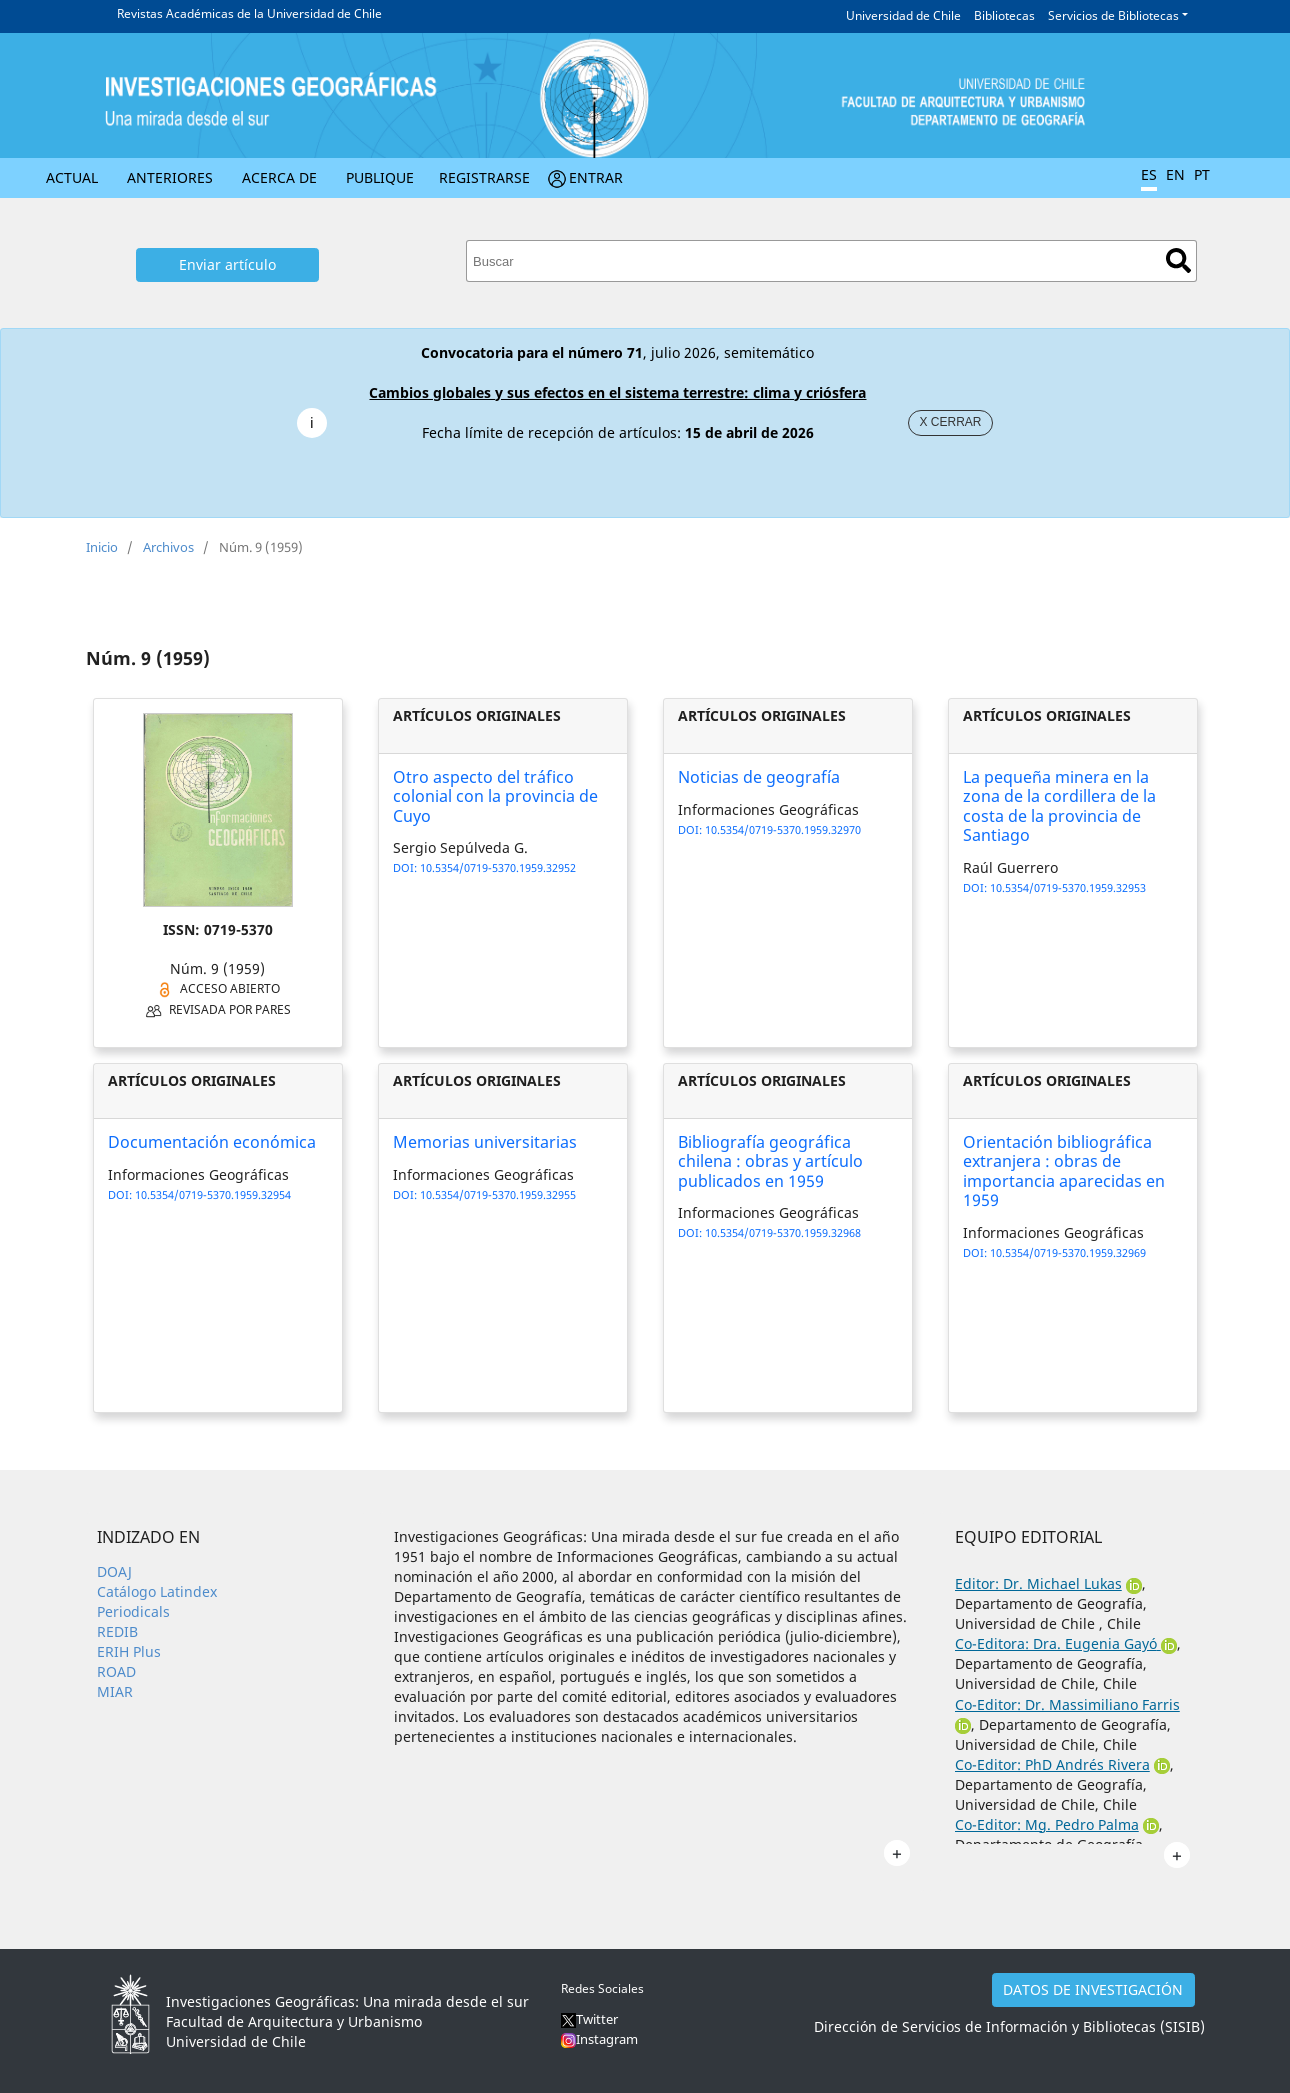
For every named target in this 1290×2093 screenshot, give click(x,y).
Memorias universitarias (485, 1142)
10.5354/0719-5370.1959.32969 (1068, 1252)
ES (1149, 174)
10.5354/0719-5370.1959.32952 (498, 867)
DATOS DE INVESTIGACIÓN (1093, 1989)
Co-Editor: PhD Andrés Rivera (1052, 1764)
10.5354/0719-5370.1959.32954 (213, 1194)
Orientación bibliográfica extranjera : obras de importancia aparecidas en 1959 (1064, 1171)
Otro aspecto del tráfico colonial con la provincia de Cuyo (495, 796)
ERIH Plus (129, 1651)
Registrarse (484, 177)
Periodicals (133, 1611)
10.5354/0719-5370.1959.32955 (498, 1194)
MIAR (115, 1691)
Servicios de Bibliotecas (1113, 15)
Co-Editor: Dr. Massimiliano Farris (1067, 1704)
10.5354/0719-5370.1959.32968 (783, 1232)
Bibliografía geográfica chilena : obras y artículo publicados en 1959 (770, 1161)
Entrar (596, 177)
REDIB (117, 1631)
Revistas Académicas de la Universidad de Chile (249, 13)
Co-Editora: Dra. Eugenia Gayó (1056, 1643)
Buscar (1178, 260)
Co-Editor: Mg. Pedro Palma (1047, 1824)
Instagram (607, 2039)
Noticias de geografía (759, 777)
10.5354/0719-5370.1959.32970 (783, 829)
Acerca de (279, 177)
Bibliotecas (1004, 15)
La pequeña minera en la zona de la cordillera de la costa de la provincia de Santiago (1059, 806)
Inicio (102, 547)
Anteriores (170, 177)
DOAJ (114, 1571)
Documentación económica (212, 1142)
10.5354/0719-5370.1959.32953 (1068, 887)
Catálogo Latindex (157, 1591)
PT (1202, 174)
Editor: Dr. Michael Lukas (1038, 1583)
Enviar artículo (227, 264)
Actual (72, 177)
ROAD (116, 1671)
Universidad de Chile (903, 15)
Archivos (168, 547)
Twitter (589, 2019)
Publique (380, 177)
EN (1175, 174)
